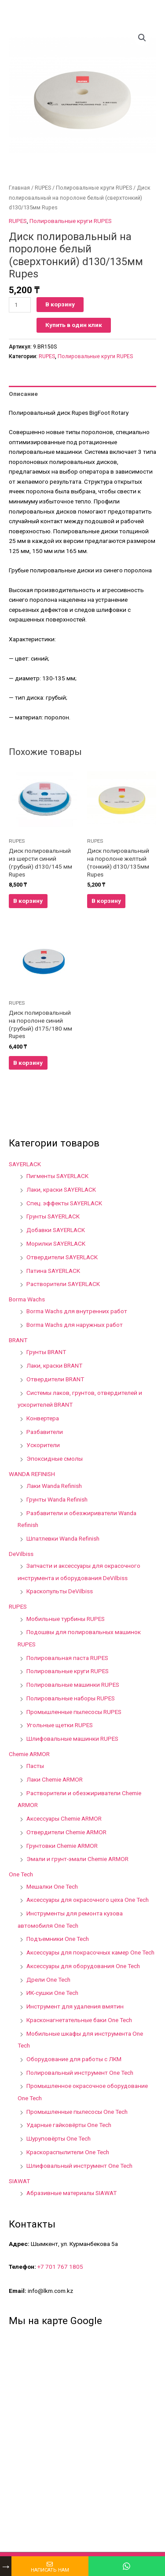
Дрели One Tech (48, 1979)
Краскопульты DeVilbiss (59, 1591)
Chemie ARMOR (29, 1753)
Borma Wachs (27, 1299)
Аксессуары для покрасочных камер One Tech (90, 1952)
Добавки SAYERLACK (55, 1229)
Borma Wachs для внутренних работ (76, 1311)
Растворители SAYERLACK (63, 1283)
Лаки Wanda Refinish (54, 1485)
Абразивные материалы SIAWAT (71, 2192)
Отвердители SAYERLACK (62, 1257)
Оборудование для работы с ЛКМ (73, 2058)
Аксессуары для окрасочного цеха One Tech (87, 1899)
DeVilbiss (21, 1553)
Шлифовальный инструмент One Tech (79, 2165)
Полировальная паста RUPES (67, 1657)
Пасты (35, 1765)
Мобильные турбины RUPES (65, 1618)
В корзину (60, 304)
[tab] (82, 394)
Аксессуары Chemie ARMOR (64, 1818)
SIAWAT (19, 2180)
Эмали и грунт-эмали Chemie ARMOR (77, 1858)
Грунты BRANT (46, 1351)
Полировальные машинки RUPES (72, 1684)
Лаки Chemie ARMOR (54, 1779)
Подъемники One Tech (57, 1938)
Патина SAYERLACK (53, 1270)
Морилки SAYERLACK (55, 1243)
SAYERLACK (25, 1164)
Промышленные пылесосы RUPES (73, 1711)
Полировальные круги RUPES (94, 187)
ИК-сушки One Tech (52, 1992)
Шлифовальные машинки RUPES (72, 1738)
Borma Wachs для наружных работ (74, 1324)
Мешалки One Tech (52, 1886)
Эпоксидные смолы (54, 1458)
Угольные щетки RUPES (59, 1724)
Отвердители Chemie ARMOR (66, 1832)
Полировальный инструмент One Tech (79, 2072)
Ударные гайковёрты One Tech (68, 2124)
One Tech (21, 1874)
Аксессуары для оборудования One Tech (83, 1965)
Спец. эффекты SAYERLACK (64, 1203)
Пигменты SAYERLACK (57, 1175)
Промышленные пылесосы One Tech (77, 2111)
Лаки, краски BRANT (54, 1365)
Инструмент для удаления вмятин (75, 2006)
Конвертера (42, 1418)
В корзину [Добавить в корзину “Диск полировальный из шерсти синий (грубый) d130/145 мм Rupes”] (28, 900)
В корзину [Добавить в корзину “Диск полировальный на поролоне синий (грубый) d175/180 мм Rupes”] (28, 1062)
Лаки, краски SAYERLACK (61, 1189)
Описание (23, 393)
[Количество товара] (20, 305)
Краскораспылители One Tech (67, 2152)
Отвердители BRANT (55, 1379)
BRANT (18, 1340)
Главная (19, 187)
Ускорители (43, 1444)
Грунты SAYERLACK (53, 1216)
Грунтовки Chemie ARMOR (62, 1845)
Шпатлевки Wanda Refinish (62, 1538)
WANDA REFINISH (32, 1473)
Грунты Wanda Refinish (57, 1499)
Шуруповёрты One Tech (58, 2138)
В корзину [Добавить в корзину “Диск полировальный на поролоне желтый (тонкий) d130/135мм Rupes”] (106, 900)
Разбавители (44, 1431)
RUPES (43, 187)
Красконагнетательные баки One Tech (79, 2019)
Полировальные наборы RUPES (70, 1698)
